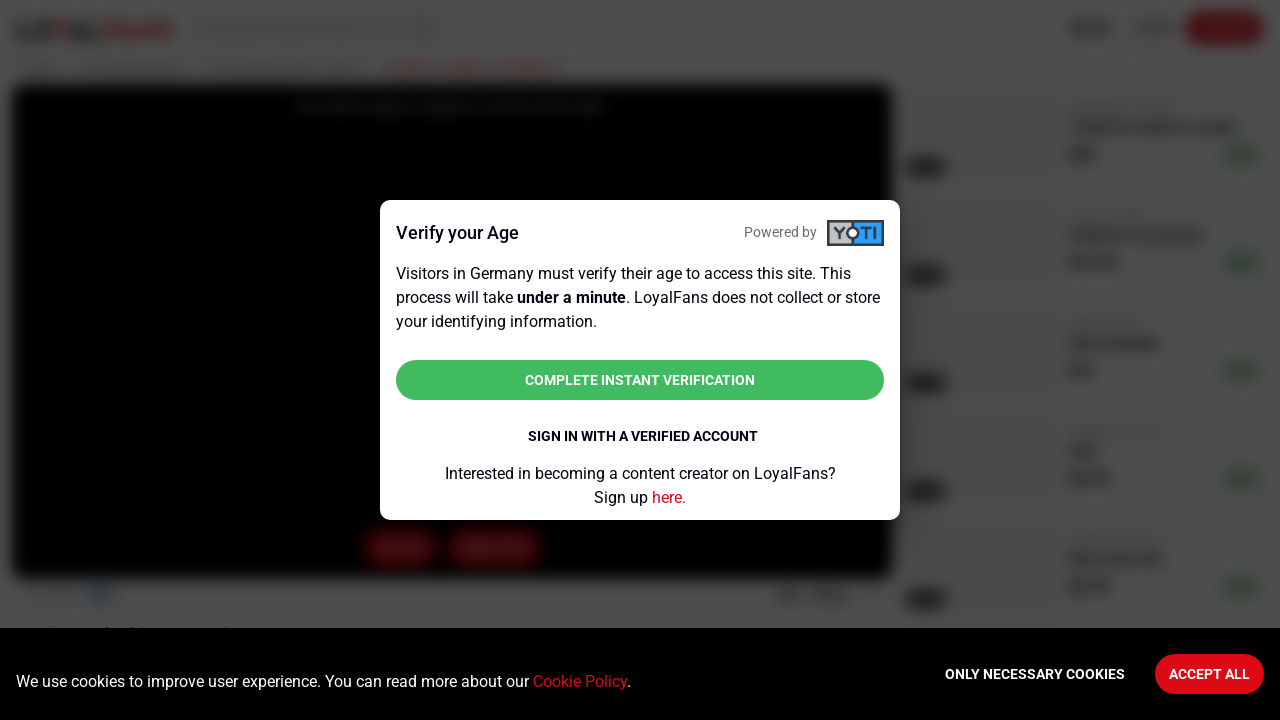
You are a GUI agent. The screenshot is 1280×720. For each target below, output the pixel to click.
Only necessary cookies (1035, 674)
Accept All (1209, 674)
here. (669, 497)
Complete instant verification (640, 380)
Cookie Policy (580, 681)
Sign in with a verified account (643, 436)
